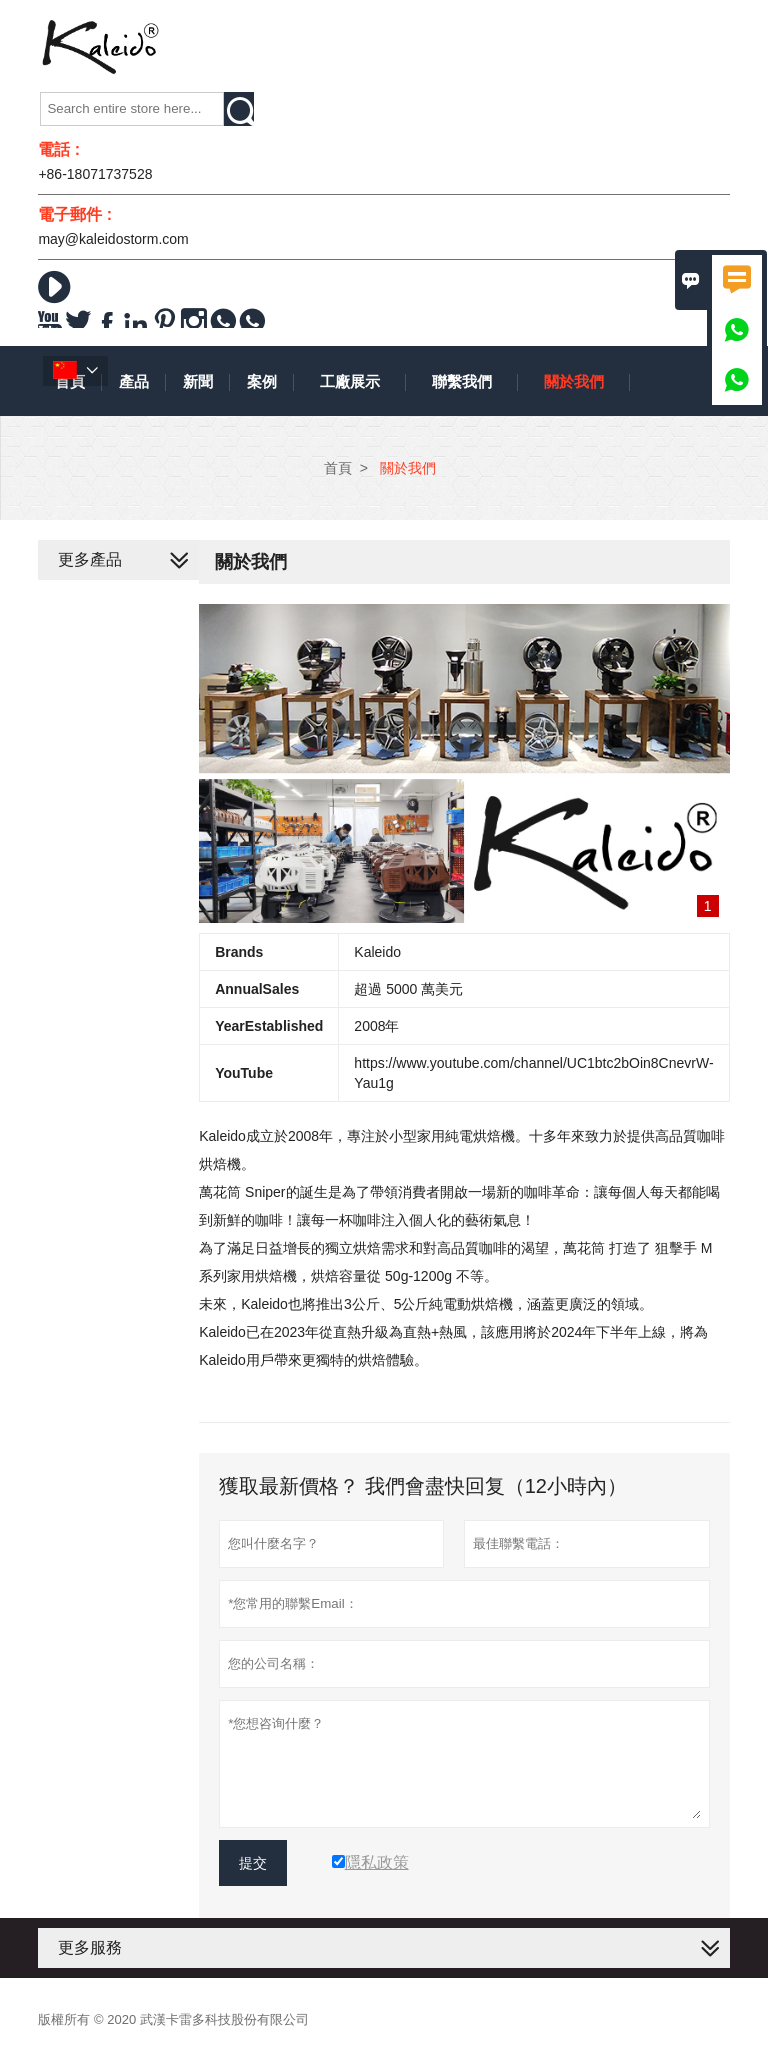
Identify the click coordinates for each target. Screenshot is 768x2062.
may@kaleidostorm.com (113, 239)
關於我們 (574, 381)
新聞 (198, 381)
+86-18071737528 (95, 174)
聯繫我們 (462, 381)
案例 (262, 381)
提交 (253, 1863)
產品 (134, 381)
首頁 (338, 468)
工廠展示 (350, 381)
